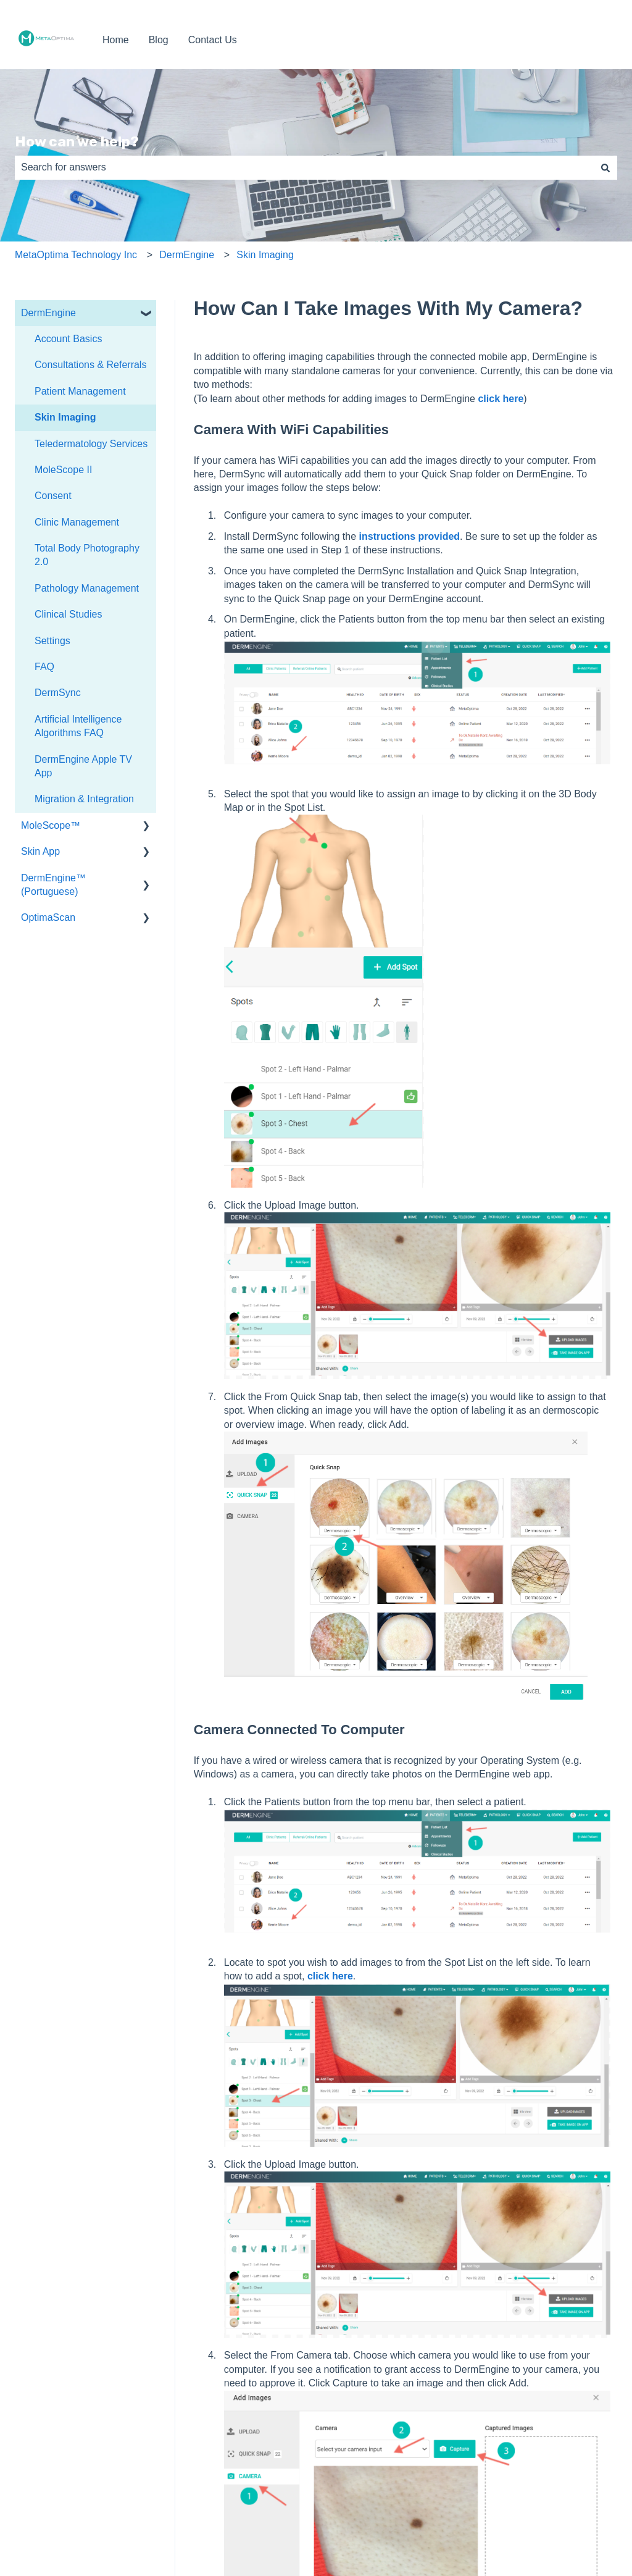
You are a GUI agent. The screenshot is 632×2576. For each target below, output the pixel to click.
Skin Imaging (265, 255)
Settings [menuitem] (52, 641)
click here (500, 398)
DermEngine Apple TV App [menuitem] (83, 766)
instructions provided (408, 536)
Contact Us (212, 40)
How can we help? (77, 141)
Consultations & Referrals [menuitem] (90, 364)
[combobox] (304, 167)
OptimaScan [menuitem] (48, 917)
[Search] (605, 167)
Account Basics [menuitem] (68, 339)
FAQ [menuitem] (44, 666)
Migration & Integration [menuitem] (84, 799)
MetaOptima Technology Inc (76, 255)
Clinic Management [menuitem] (77, 522)
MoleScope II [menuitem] (63, 469)
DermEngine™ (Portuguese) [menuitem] (53, 885)
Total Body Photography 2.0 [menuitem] (87, 555)
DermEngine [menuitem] (48, 313)
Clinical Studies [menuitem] (68, 614)
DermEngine (186, 255)
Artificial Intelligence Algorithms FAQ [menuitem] (78, 726)
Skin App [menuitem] (40, 851)
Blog (158, 40)
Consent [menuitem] (53, 495)
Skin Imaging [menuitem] (65, 417)
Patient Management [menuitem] (80, 391)
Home (115, 40)
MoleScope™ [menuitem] (50, 825)
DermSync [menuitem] (58, 692)
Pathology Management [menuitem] (87, 588)
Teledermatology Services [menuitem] (91, 443)
